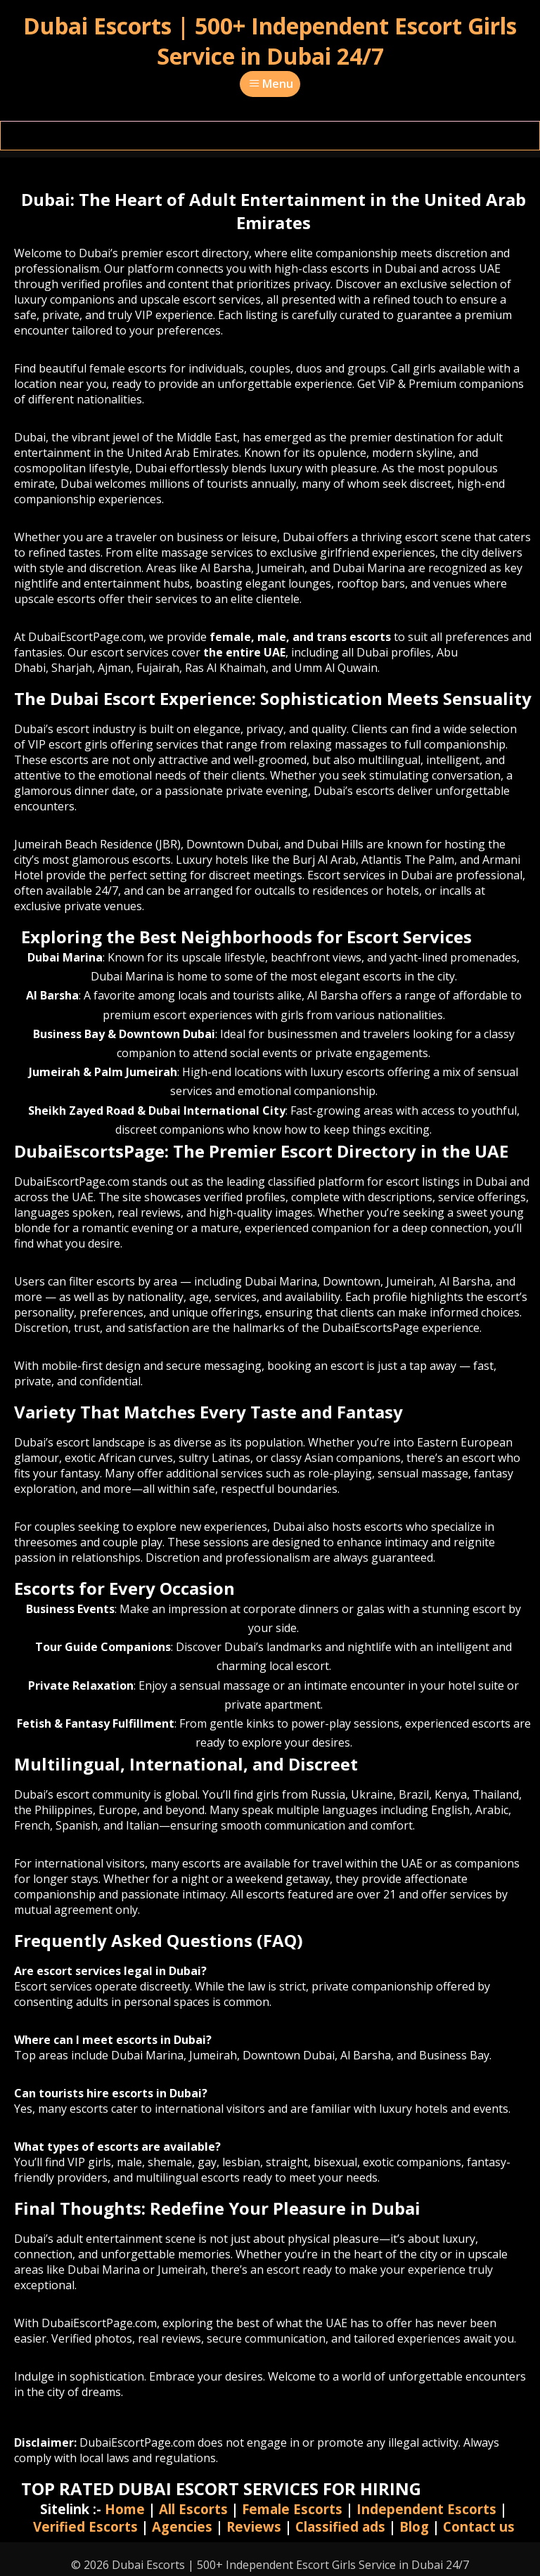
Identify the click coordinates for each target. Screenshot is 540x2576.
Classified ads (340, 2526)
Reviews (253, 2526)
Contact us (479, 2526)
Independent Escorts (426, 2509)
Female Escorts (292, 2509)
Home (125, 2509)
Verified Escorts (85, 2526)
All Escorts (193, 2509)
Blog (414, 2526)
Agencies (182, 2526)
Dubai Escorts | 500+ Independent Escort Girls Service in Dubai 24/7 (270, 41)
